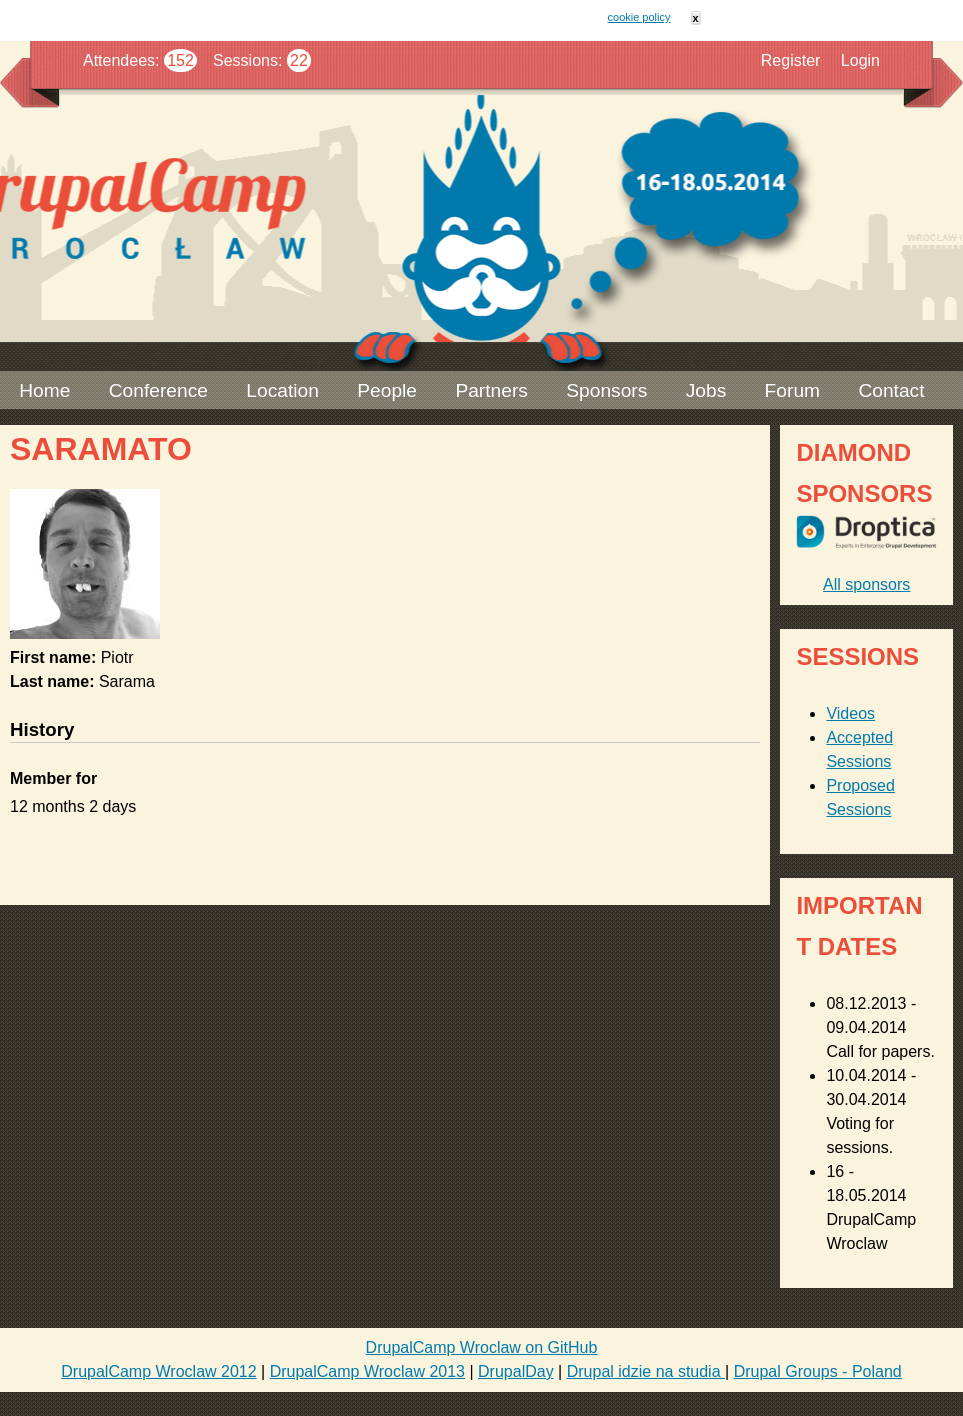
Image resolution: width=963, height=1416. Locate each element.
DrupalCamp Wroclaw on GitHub (482, 1347)
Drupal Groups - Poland (818, 1371)
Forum (792, 390)
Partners (491, 390)
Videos (850, 713)
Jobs (706, 390)
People (387, 390)
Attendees (119, 60)
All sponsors (866, 584)
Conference (158, 390)
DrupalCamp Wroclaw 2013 (367, 1371)
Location (282, 390)
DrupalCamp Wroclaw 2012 (158, 1371)
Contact (891, 390)
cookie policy (639, 17)
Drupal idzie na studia (646, 1371)
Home (44, 390)
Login (860, 60)
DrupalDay (516, 1371)
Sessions (245, 60)
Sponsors (606, 390)
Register (791, 60)
